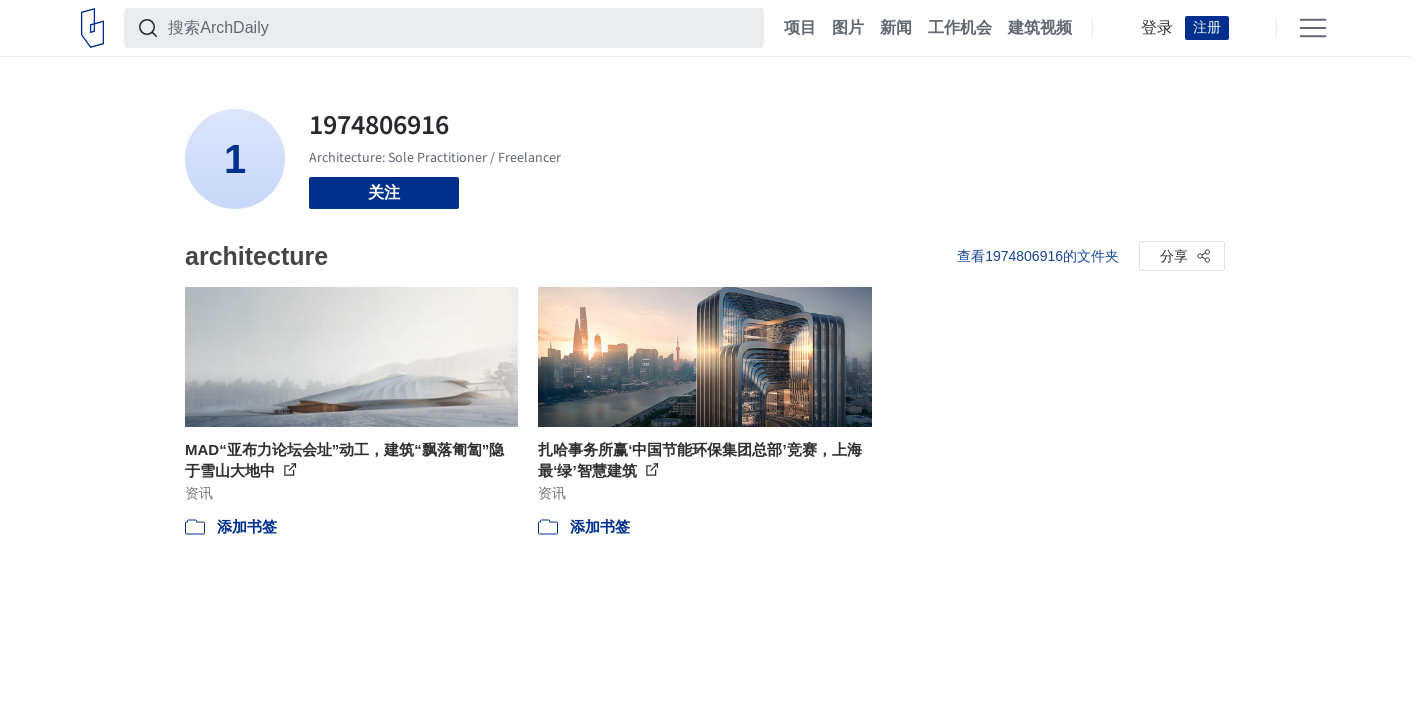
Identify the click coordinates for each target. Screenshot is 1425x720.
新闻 (896, 28)
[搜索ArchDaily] (460, 28)
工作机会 (960, 28)
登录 (1157, 28)
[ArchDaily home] (92, 28)
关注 (384, 192)
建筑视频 (1040, 28)
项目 (800, 28)
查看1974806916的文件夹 (1038, 256)
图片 (848, 28)
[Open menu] (1313, 28)
